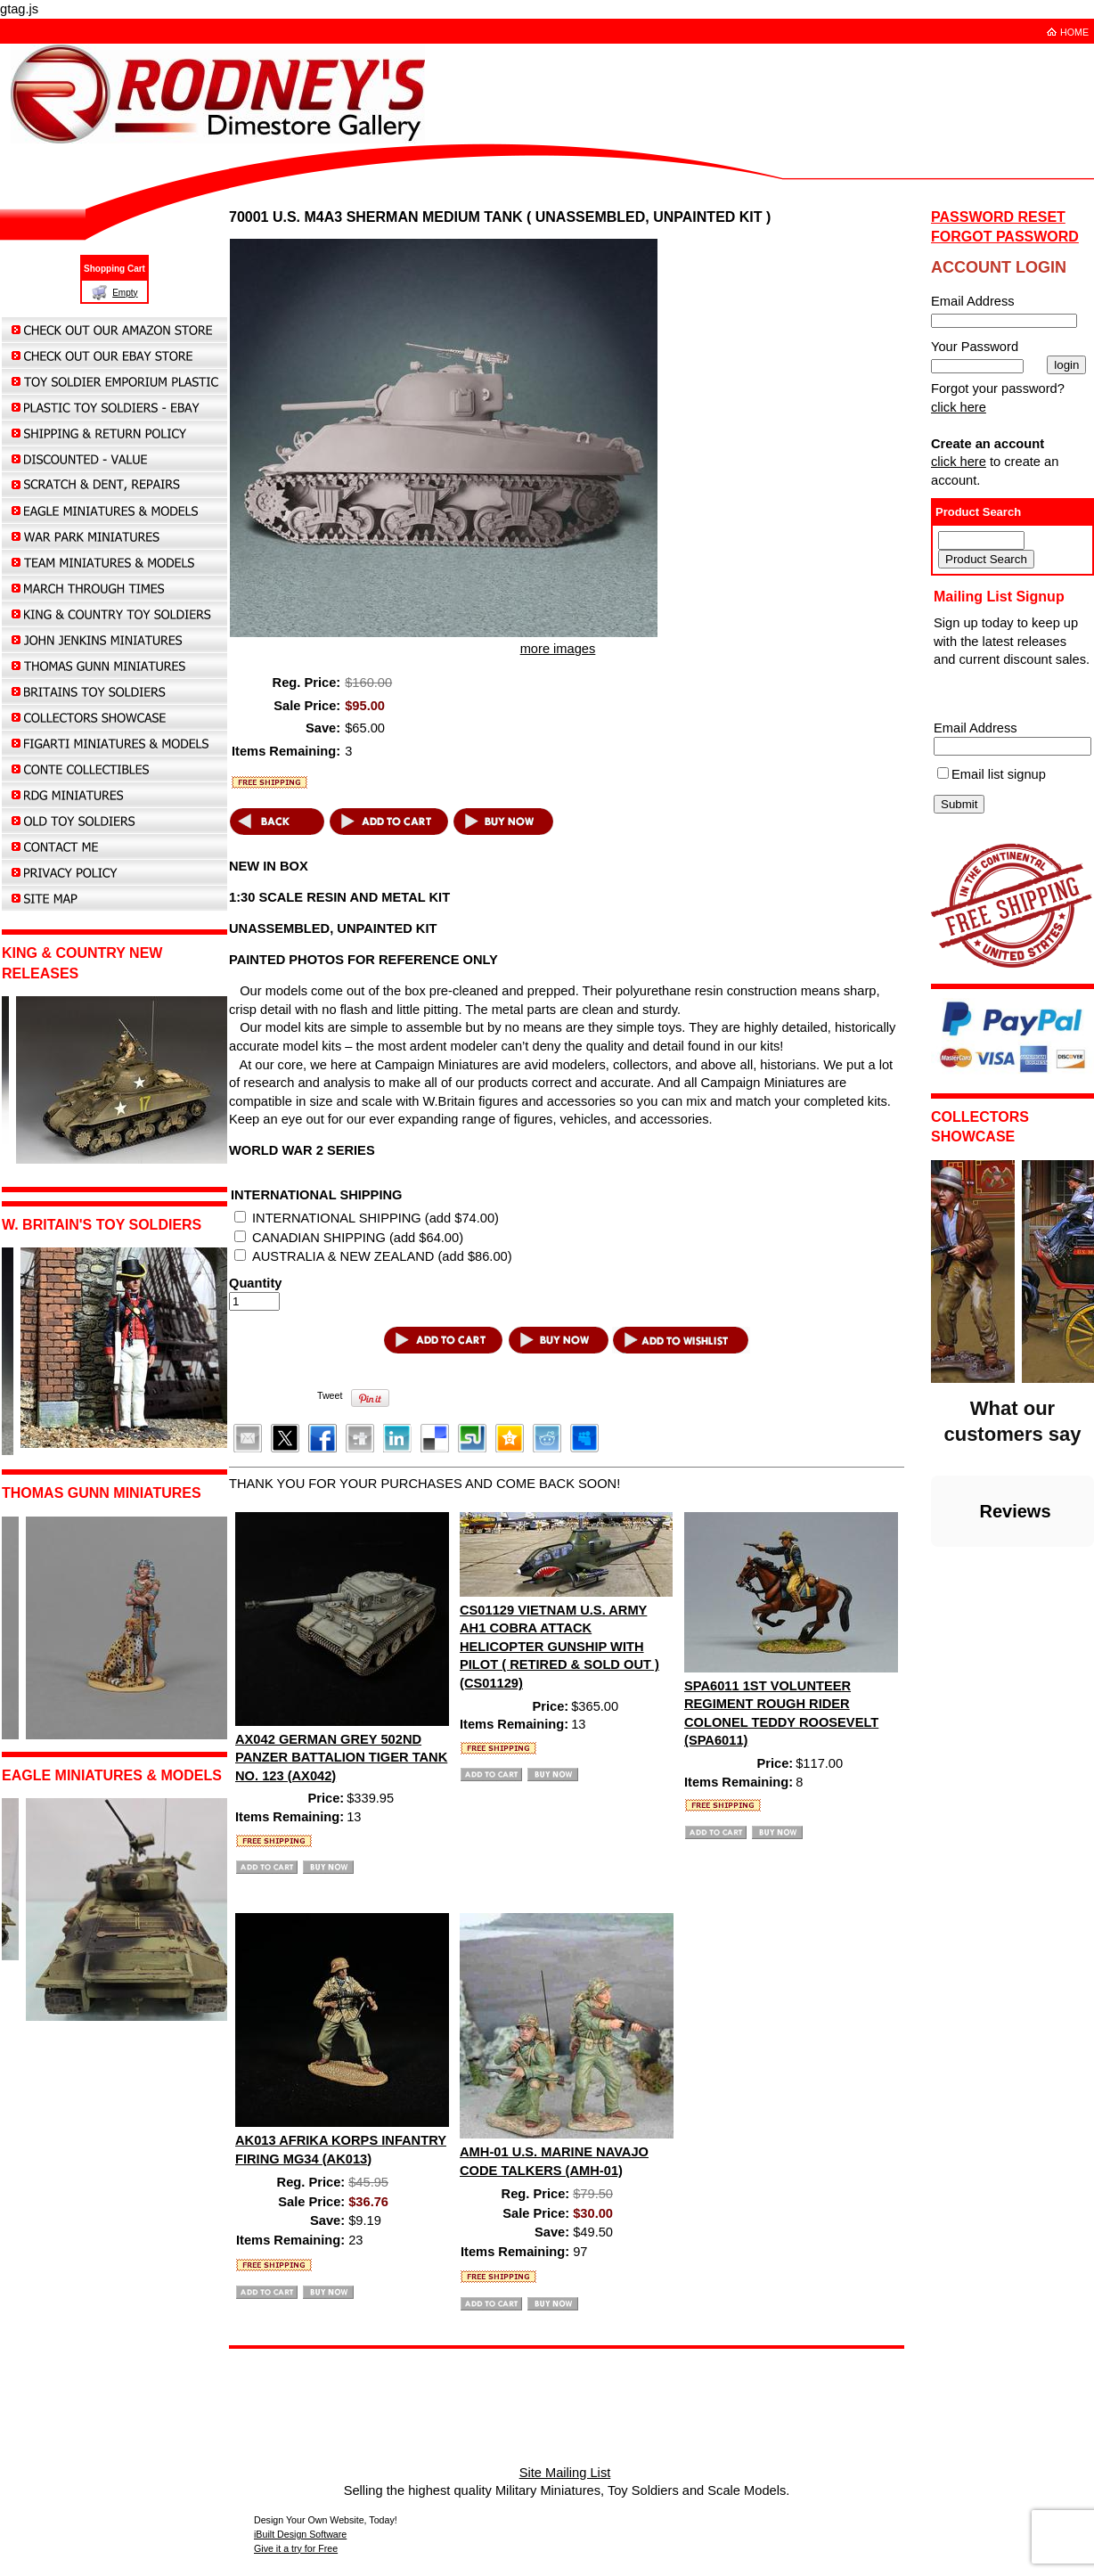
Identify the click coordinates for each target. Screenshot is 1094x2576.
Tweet (329, 1395)
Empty (124, 293)
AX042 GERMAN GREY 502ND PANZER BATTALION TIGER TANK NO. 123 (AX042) (341, 1757)
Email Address (975, 728)
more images (558, 649)
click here (958, 407)
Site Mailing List (565, 2473)
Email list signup (998, 774)
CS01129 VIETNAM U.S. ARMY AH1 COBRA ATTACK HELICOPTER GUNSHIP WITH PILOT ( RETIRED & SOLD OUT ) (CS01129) (559, 1646)
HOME (1074, 32)
